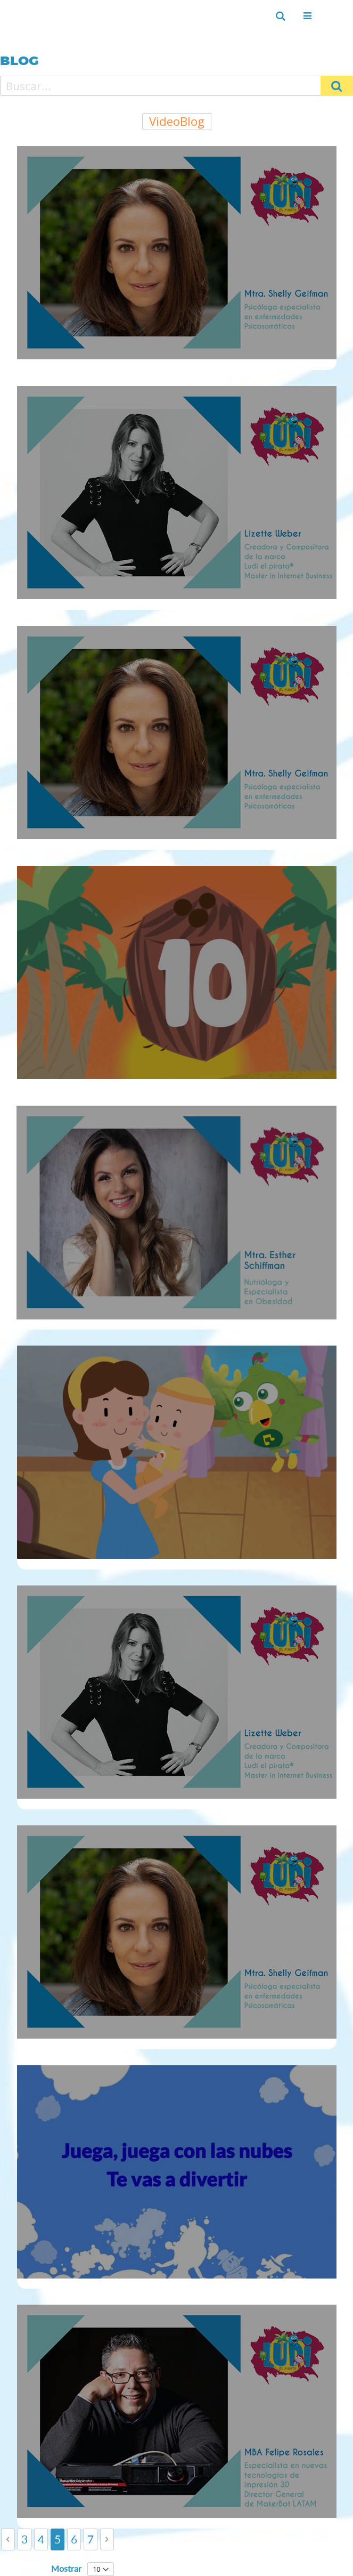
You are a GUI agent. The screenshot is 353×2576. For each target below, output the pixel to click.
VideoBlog (176, 121)
